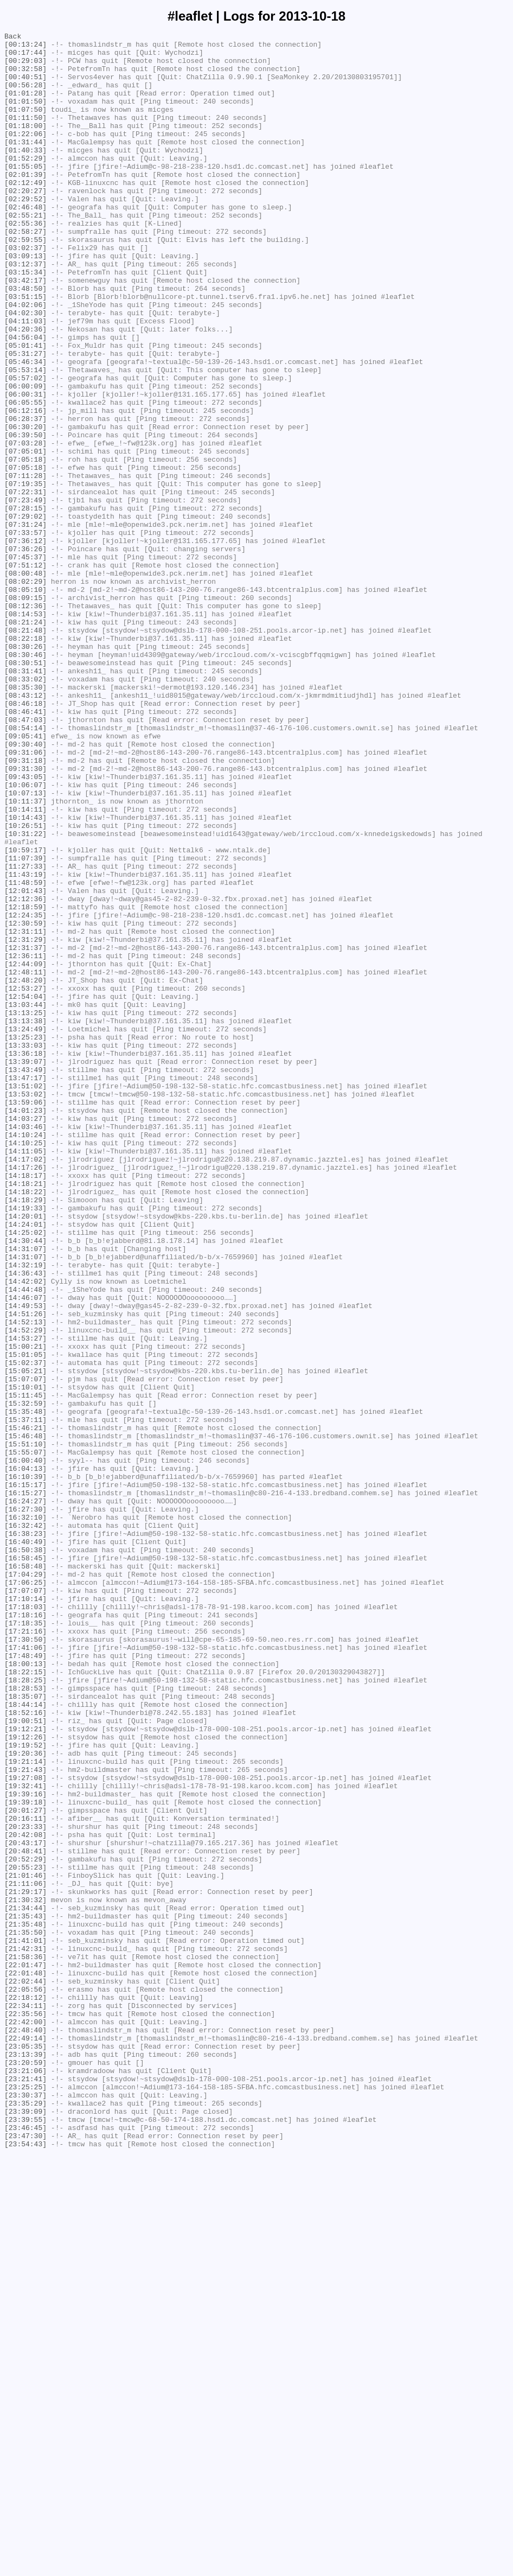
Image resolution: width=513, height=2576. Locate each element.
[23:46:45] (25, 2547)
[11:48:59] (25, 1053)
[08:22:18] (25, 760)
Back (12, 37)
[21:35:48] (25, 2303)
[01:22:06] (25, 155)
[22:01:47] (25, 2352)
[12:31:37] (25, 1131)
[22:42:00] (25, 2420)
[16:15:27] (25, 1785)
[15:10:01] (25, 1658)
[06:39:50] (25, 516)
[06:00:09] (25, 457)
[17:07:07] (25, 1903)
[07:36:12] (25, 643)
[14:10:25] (25, 1365)
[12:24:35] (25, 1092)
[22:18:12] (25, 2391)
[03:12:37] (25, 311)
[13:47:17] (25, 1287)
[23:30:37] (25, 2508)
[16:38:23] (25, 1834)
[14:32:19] (25, 1512)
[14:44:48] (25, 1541)
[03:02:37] (25, 291)
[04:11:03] (25, 379)
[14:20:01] (25, 1453)
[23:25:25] (25, 2498)
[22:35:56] (25, 2410)
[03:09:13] (25, 301)
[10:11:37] (25, 955)
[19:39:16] (25, 2147)
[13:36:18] (25, 1258)
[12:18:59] (25, 1082)
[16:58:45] (25, 1864)
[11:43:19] (25, 1043)
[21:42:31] (25, 2332)
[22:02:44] (25, 2371)
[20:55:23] (25, 2235)
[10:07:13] (25, 946)
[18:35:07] (25, 2030)
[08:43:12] (25, 828)
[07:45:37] (25, 662)
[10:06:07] (25, 936)
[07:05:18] (25, 545)
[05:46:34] (25, 428)
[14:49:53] (25, 1561)
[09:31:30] (25, 916)
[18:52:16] (25, 2049)
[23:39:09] (25, 2528)
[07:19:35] (25, 574)
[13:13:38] (25, 1219)
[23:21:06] (25, 2479)
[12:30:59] (25, 1102)
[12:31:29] (25, 1121)
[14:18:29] (25, 1434)
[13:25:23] (25, 1239)
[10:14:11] (25, 965)
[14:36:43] (25, 1522)
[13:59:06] (25, 1317)
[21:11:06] (25, 2254)
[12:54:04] (25, 1190)
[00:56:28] (25, 96)
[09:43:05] (25, 926)
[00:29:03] (25, 67)
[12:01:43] (25, 1063)
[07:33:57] (25, 633)
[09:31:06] (25, 897)
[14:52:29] (25, 1590)
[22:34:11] (25, 2401)
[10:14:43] (25, 975)
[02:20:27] (25, 223)
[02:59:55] (25, 281)
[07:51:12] (25, 672)
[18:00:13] (25, 1990)
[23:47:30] (25, 2557)
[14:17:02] (25, 1385)
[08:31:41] (25, 799)
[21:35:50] (25, 2313)
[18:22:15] (25, 2000)
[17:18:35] (25, 1942)
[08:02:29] (25, 692)
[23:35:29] (25, 2518)
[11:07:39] (25, 1024)
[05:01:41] (25, 408)
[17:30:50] (25, 1961)
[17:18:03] (25, 1922)
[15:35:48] (25, 1688)
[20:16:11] (25, 2176)
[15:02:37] (25, 1629)
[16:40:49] (25, 1844)
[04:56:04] (25, 399)
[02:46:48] (25, 242)
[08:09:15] (25, 711)
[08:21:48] (25, 750)
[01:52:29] (25, 184)
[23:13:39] (25, 2459)
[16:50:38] (25, 1854)
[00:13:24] (25, 47)
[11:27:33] (25, 1033)
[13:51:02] (25, 1297)
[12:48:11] (25, 1160)
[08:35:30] (25, 819)
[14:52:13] (25, 1580)
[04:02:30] (25, 369)
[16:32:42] (25, 1824)
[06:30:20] (25, 506)
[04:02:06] (25, 360)
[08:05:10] (25, 701)
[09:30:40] (25, 887)
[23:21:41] (25, 2489)
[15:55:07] (25, 1737)
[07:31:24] (25, 623)
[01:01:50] (25, 115)
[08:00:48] (25, 682)
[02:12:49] (25, 213)
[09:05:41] (25, 877)
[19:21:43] (25, 2117)
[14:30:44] (25, 1483)
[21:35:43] (25, 2293)
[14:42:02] (25, 1531)
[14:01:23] (25, 1326)
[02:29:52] (25, 233)
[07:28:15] (25, 604)
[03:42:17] (25, 330)
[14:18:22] (25, 1424)
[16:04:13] (25, 1756)
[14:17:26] (25, 1395)
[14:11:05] (25, 1375)
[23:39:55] (25, 2537)
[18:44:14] (25, 2039)
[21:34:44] (25, 2283)
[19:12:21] (25, 2069)
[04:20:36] (25, 389)
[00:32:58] (25, 76)
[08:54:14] (25, 867)
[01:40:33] (25, 174)
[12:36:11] (25, 1141)
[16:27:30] (25, 1805)
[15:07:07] (25, 1649)
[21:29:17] (25, 2264)
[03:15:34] (25, 321)
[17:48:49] (25, 1981)
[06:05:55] (25, 477)
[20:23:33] (25, 2186)
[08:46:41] (25, 848)
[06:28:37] (25, 496)
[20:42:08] (25, 2196)
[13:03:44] (25, 1199)
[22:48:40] (25, 2430)
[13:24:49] (25, 1229)
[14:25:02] (25, 1473)
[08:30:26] (25, 770)
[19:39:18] (25, 2156)
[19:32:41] (25, 2137)
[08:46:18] (25, 838)
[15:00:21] (25, 1610)
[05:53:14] (25, 438)
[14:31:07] (25, 1492)
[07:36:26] (25, 653)
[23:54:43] (25, 2567)
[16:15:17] (25, 1776)
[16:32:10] (25, 1815)
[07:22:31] (25, 584)
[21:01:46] (25, 2244)
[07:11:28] (25, 565)
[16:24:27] (25, 1795)
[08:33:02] (25, 809)
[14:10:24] (25, 1356)
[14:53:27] (25, 1600)
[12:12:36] (25, 1072)
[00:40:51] (25, 86)
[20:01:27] (25, 2166)
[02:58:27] (25, 272)
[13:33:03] (25, 1248)
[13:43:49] (25, 1278)
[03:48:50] (25, 340)
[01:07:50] (25, 125)
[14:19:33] (25, 1444)
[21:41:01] (25, 2323)
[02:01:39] (25, 203)
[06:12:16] (25, 487)
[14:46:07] (25, 1551)
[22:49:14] (25, 2440)
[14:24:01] (25, 1463)
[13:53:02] (25, 1307)
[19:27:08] (25, 2127)
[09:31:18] (25, 906)
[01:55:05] (25, 194)
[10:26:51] (25, 985)
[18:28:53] (25, 2020)
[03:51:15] (25, 350)
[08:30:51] (25, 789)
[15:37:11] (25, 1698)
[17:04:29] (25, 1883)
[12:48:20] (25, 1170)
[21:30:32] (25, 2274)
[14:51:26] (25, 1571)
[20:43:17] (25, 2205)
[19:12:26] (25, 2078)
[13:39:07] (25, 1268)
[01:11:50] (25, 135)
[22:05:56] (25, 2381)
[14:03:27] (25, 1336)
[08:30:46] (25, 780)
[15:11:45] (25, 1668)
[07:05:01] (25, 535)
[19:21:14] (25, 2108)
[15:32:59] (25, 1678)
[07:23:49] (25, 594)
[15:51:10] (25, 1727)
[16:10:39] (25, 1766)
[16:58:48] (25, 1873)
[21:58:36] (25, 2342)
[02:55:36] (25, 262)
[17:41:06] (25, 1971)
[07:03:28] (25, 526)
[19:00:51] (25, 2059)
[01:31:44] (25, 164)
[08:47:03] (25, 858)
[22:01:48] (25, 2362)
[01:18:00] (25, 145)
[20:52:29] (25, 2225)
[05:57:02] (25, 447)
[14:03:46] (25, 1346)
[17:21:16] (25, 1951)
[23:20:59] (25, 2469)
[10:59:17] (25, 1014)
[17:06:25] (25, 1893)
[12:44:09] (25, 1151)
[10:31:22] (25, 994)
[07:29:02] (25, 614)
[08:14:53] (25, 731)
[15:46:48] (25, 1717)
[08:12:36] (25, 721)
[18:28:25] (25, 2010)
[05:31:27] (25, 418)
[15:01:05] (25, 1619)
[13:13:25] (25, 1209)
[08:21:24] (25, 740)
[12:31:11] (25, 1112)
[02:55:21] (25, 252)
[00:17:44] (25, 57)
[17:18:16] (25, 1932)
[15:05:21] (25, 1639)
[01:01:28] (25, 106)
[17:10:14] (25, 1912)
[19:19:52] (25, 2088)
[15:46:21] (25, 1707)
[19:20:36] (25, 2098)
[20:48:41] (25, 2215)
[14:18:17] (25, 1405)
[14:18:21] (25, 1414)
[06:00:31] (25, 467)
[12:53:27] (25, 1180)
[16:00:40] (25, 1746)
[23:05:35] (25, 2449)
